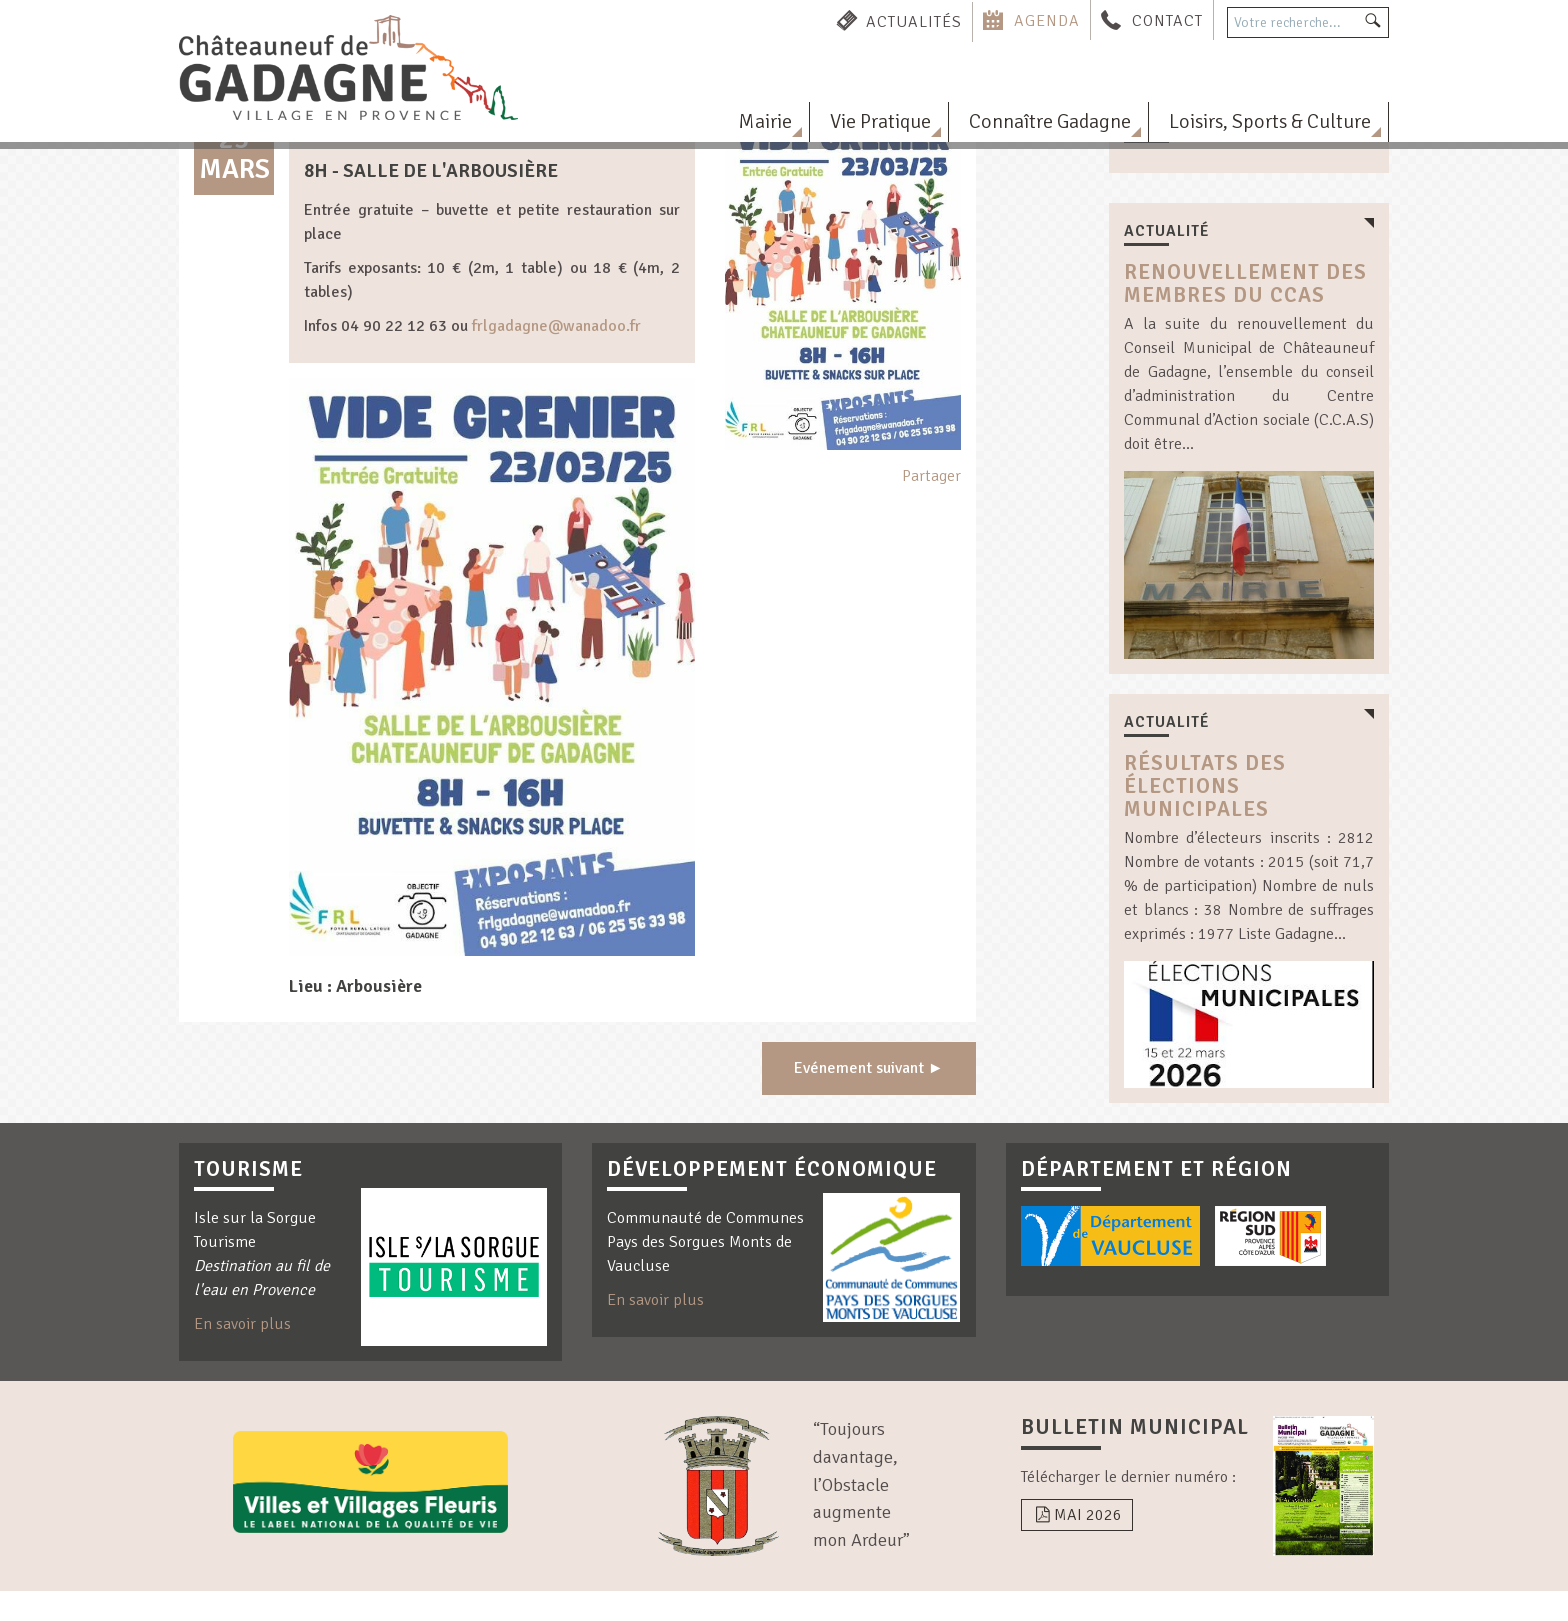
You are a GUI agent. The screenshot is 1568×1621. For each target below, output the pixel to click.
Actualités (914, 21)
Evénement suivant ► (869, 1068)
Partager (931, 476)
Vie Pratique (880, 121)
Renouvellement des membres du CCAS (1245, 283)
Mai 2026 (1077, 1515)
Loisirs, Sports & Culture (1270, 121)
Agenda (1047, 21)
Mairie (765, 121)
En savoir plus (242, 1324)
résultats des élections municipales (1205, 786)
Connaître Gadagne (1050, 121)
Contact (1167, 21)
